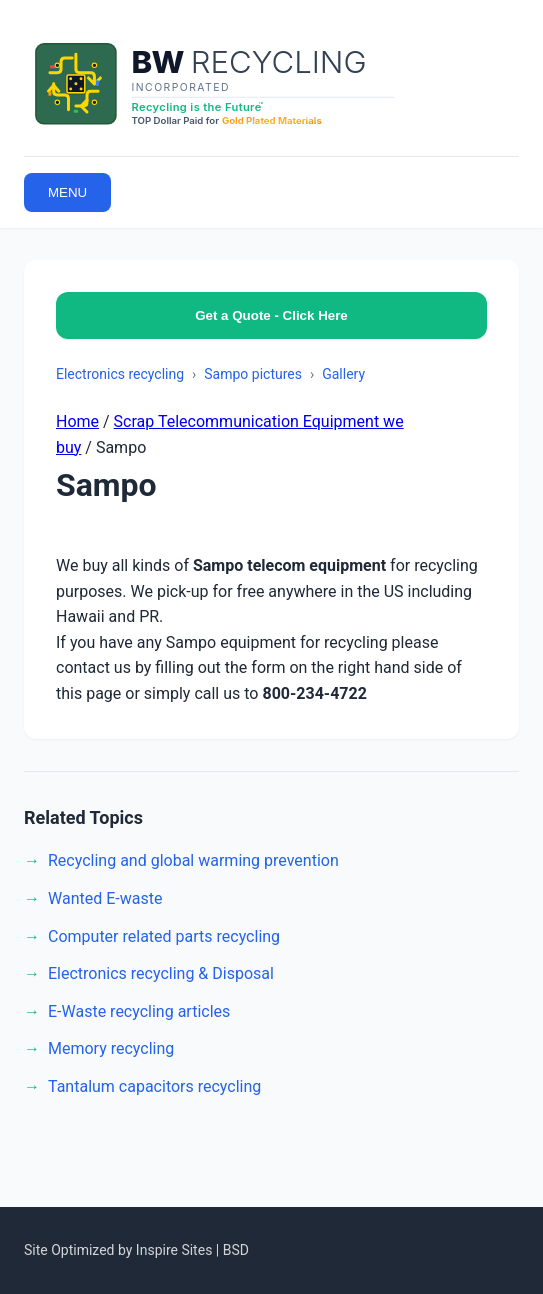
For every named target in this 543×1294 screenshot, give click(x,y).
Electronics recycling (120, 374)
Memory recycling (111, 1048)
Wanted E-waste (105, 898)
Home (77, 421)
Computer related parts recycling (164, 936)
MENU (67, 192)
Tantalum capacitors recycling (154, 1086)
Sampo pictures (253, 374)
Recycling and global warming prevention (193, 860)
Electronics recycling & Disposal (161, 973)
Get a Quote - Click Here (271, 315)
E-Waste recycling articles (139, 1011)
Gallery (343, 374)
